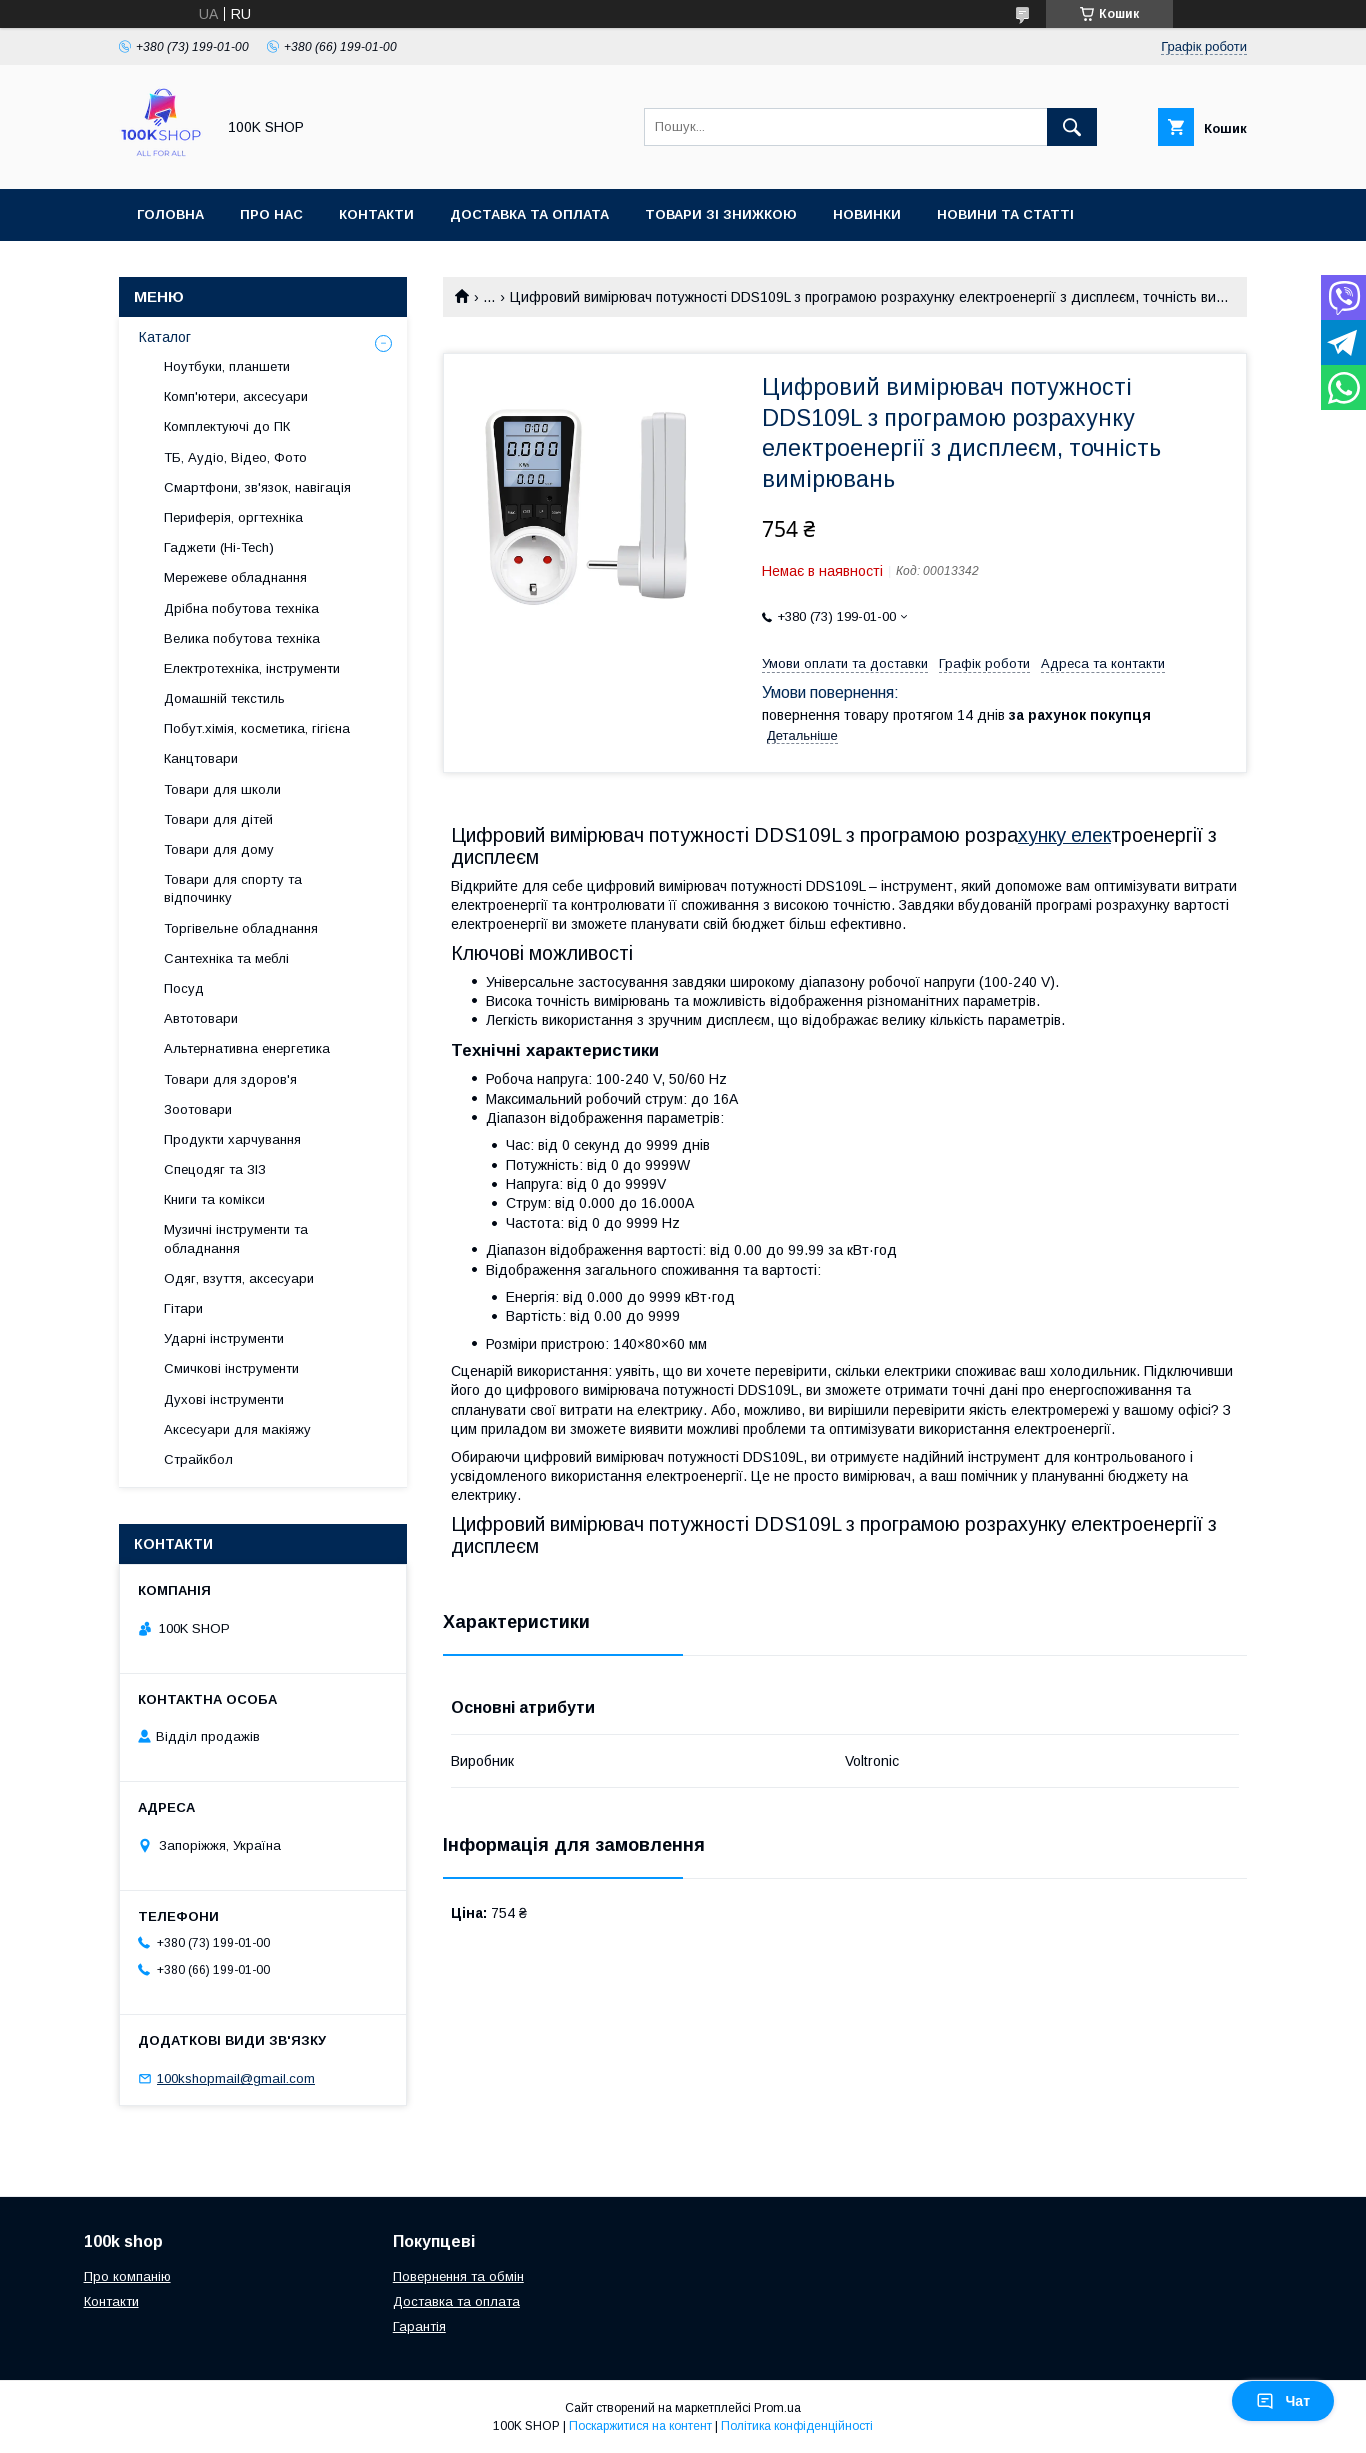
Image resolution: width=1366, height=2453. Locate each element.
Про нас (271, 214)
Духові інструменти (224, 1399)
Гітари (183, 1308)
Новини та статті (1005, 214)
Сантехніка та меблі (226, 958)
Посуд (184, 988)
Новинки (867, 214)
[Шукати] (1072, 127)
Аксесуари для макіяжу (237, 1429)
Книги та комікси (214, 1199)
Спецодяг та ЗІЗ (215, 1169)
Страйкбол (198, 1459)
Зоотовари (198, 1109)
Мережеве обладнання (235, 577)
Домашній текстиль (224, 698)
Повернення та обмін (458, 2276)
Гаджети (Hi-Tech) (219, 547)
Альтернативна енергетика (247, 1048)
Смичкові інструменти (231, 1368)
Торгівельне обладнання (241, 928)
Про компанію (127, 2276)
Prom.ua (777, 2408)
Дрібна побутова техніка (241, 608)
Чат (1283, 2401)
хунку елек (1064, 835)
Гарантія (419, 2326)
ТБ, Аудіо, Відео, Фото (235, 457)
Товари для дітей (218, 819)
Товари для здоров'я (230, 1079)
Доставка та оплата (529, 214)
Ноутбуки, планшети (227, 366)
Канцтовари (201, 758)
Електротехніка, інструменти (252, 668)
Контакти (376, 214)
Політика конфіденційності (797, 2426)
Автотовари (201, 1018)
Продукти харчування (232, 1139)
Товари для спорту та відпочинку (233, 888)
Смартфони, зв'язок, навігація (257, 487)
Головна (170, 214)
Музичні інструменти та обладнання (236, 1238)
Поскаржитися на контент (640, 2426)
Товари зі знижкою (721, 214)
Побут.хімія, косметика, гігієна (257, 728)
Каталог (165, 337)
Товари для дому (219, 849)
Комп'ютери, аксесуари (236, 396)
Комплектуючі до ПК (227, 426)
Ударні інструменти (224, 1338)
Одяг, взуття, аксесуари (239, 1278)
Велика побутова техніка (242, 638)
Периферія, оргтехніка (233, 517)
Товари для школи (222, 789)
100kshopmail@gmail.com (236, 2078)
